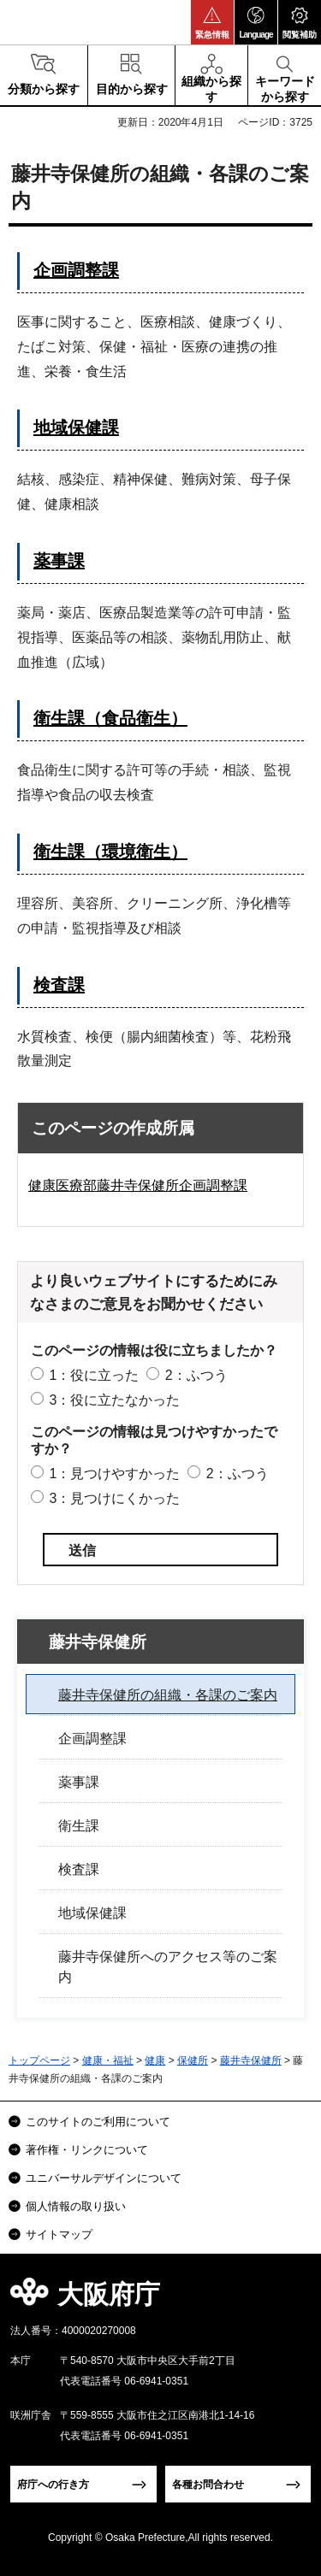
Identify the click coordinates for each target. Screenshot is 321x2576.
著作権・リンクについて (87, 2149)
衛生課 (78, 1826)
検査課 (59, 985)
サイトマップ (59, 2234)
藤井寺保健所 (97, 1642)
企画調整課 (76, 270)
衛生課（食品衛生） (110, 718)
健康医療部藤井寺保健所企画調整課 (137, 1185)
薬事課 (59, 560)
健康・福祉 (108, 2060)
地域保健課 (76, 427)
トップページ (39, 2060)
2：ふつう (196, 1375)
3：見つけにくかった (114, 1498)
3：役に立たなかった (114, 1400)
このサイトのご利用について (98, 2121)
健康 (155, 2060)
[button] (212, 22)
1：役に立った (94, 1375)
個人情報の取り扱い (76, 2206)
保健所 (192, 2060)
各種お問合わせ (208, 2485)
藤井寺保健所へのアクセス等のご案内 (167, 1966)
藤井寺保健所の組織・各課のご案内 (167, 1695)
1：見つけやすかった (114, 1473)
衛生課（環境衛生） (110, 851)
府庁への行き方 (53, 2485)
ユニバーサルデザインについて (103, 2178)
